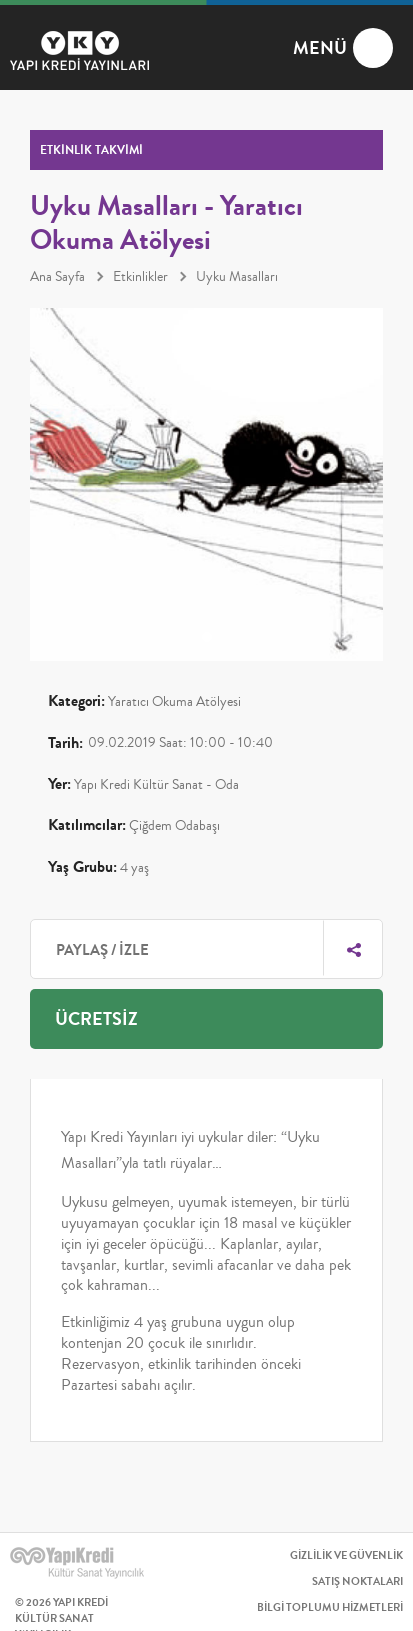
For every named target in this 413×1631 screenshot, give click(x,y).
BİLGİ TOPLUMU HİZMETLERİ (330, 1607)
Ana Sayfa (57, 277)
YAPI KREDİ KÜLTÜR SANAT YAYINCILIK (90, 1563)
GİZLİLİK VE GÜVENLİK (346, 1555)
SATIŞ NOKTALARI (357, 1581)
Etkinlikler (140, 277)
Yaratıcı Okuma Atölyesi (174, 702)
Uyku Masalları (237, 277)
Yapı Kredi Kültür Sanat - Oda (156, 785)
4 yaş (134, 868)
